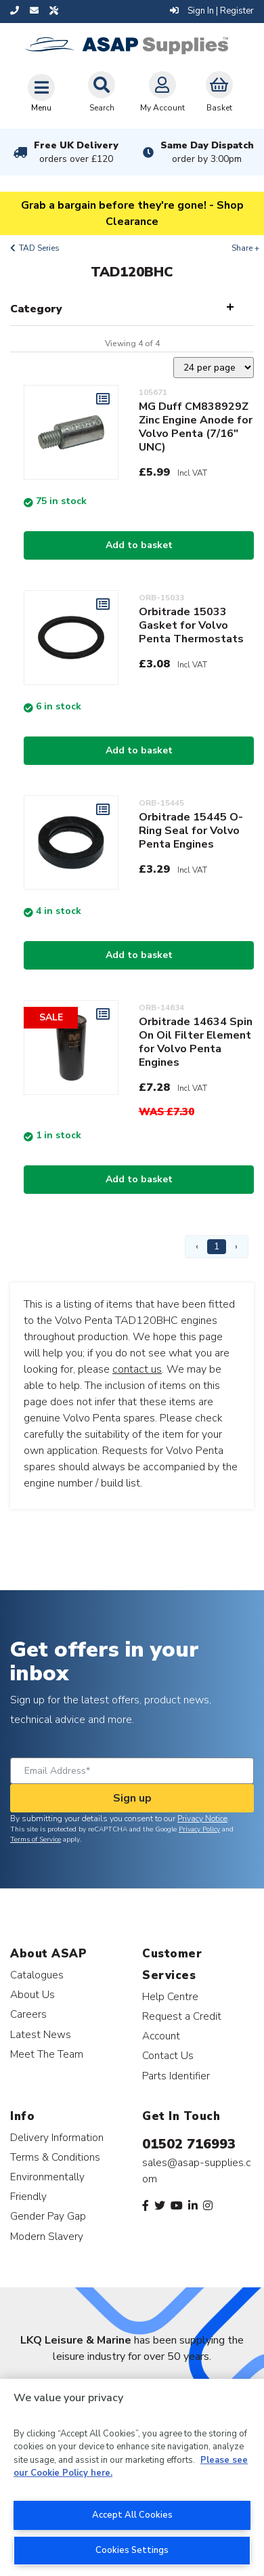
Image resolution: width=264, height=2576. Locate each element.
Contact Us (168, 2055)
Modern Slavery (46, 2236)
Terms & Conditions (55, 2157)
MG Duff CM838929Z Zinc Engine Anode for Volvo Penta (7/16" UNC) (195, 427)
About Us (32, 1994)
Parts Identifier (176, 2076)
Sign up (132, 1798)
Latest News (40, 2034)
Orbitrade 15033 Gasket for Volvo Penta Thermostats (191, 625)
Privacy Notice (202, 1818)
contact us (137, 1369)
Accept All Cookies (132, 2515)
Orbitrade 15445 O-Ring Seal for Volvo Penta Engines (191, 831)
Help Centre (170, 1996)
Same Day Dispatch (207, 152)
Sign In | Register (212, 11)
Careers (28, 2014)
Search (101, 92)
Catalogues (37, 1975)
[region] (132, 2477)
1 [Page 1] (216, 1246)
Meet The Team (46, 2054)
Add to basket (139, 545)
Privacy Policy (199, 1829)
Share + (245, 248)
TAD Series (39, 248)
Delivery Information (57, 2137)
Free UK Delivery (76, 152)
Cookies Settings (132, 2550)
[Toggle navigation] (41, 92)
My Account (162, 92)
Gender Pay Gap (48, 2216)
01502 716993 (189, 2144)
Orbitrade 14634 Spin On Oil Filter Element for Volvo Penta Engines (195, 1042)
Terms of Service (35, 1839)
